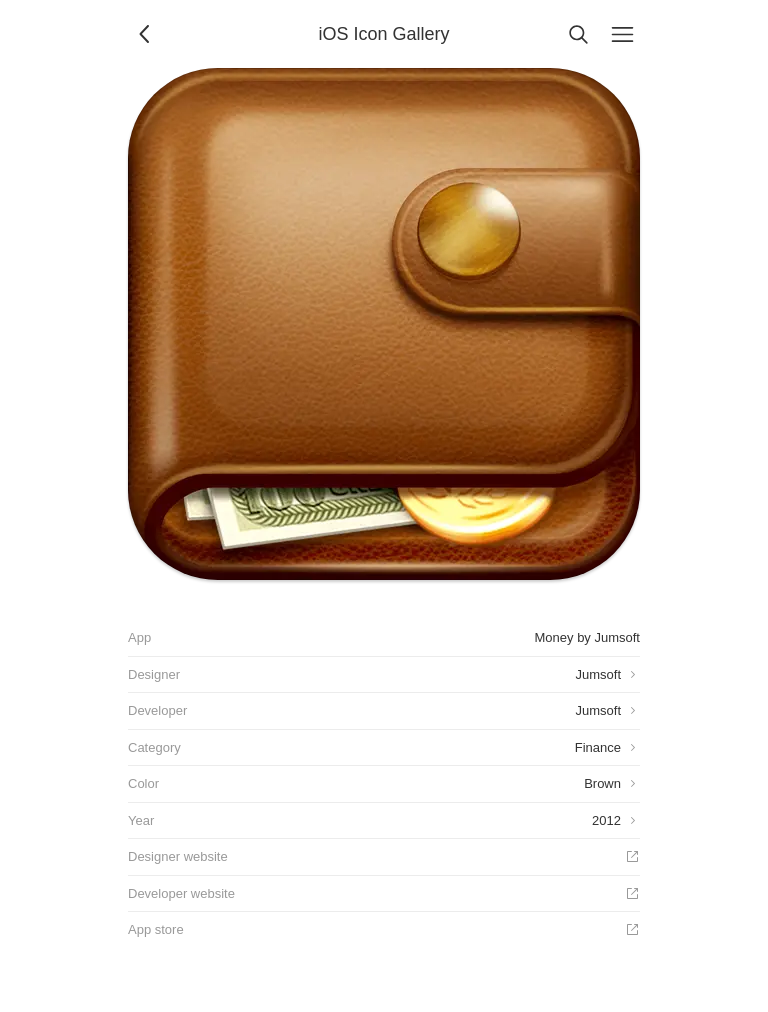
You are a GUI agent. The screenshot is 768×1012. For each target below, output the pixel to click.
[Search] (578, 34)
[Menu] (622, 34)
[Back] (146, 34)
